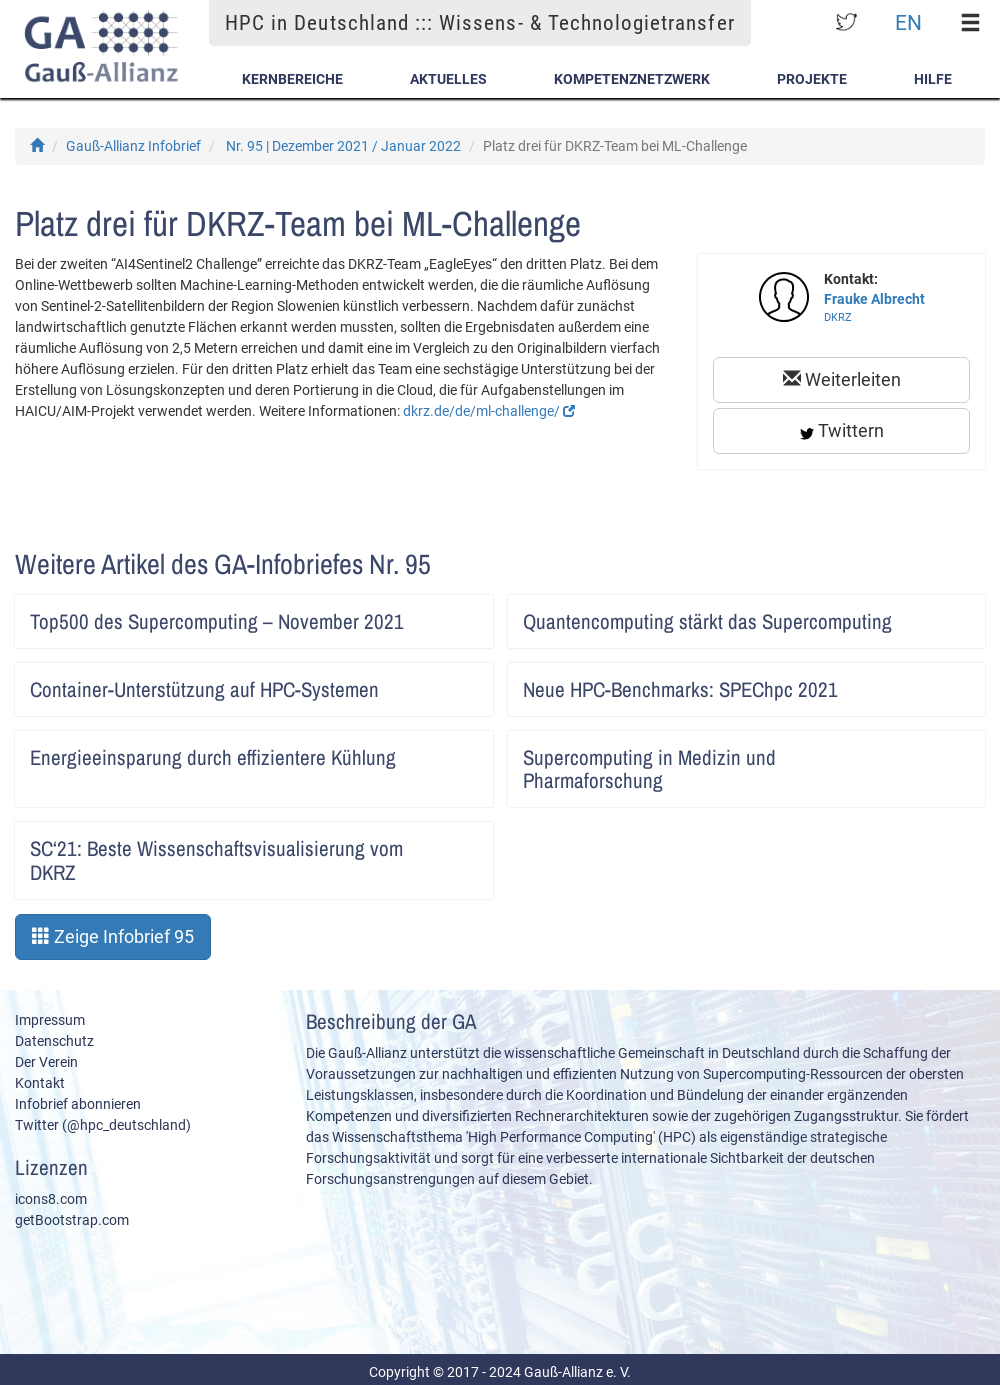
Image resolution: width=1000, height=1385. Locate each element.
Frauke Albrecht (874, 299)
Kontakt (40, 1083)
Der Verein (46, 1062)
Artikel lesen (464, 615)
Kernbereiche (292, 79)
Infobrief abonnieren (78, 1104)
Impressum (50, 1020)
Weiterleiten (842, 379)
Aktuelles (448, 79)
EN (908, 22)
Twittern (842, 430)
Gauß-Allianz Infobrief (133, 146)
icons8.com (51, 1199)
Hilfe (933, 79)
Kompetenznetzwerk (632, 79)
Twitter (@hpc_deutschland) (103, 1125)
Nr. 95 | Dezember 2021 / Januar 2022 (343, 146)
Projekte (812, 79)
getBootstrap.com (72, 1220)
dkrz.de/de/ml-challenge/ (489, 411)
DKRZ (838, 317)
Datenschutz (54, 1041)
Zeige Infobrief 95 (113, 936)
